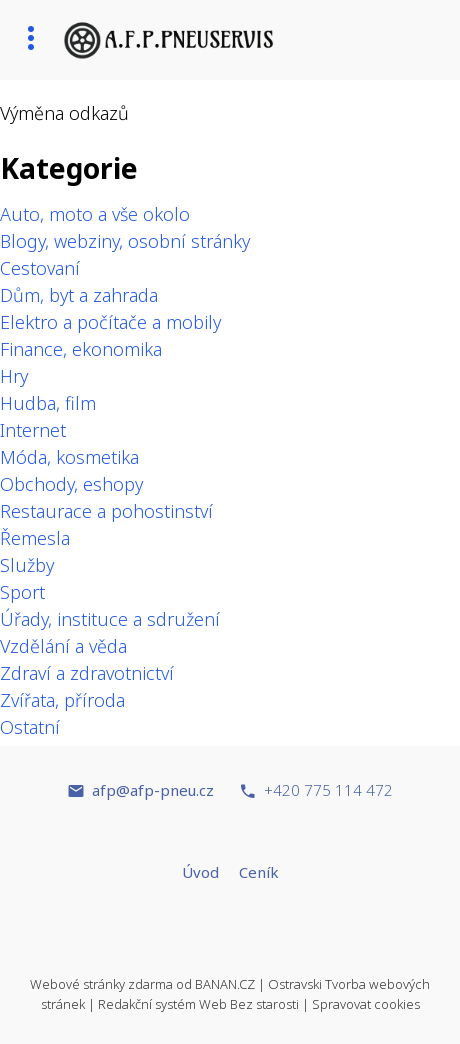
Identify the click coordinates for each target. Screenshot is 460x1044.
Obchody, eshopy (71, 484)
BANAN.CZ (225, 984)
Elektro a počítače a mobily (110, 322)
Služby (27, 565)
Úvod (200, 872)
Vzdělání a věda (63, 646)
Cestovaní (40, 268)
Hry (14, 376)
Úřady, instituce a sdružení (110, 619)
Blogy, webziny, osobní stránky (125, 241)
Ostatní (30, 727)
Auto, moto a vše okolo (95, 214)
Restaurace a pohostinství (106, 511)
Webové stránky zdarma (101, 984)
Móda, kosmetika (69, 457)
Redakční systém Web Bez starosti (198, 1004)
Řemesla (35, 538)
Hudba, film (48, 403)
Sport (22, 592)
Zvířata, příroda (62, 700)
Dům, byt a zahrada (79, 295)
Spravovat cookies (366, 1004)
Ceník (259, 872)
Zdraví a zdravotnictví (87, 673)
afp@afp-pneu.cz (153, 790)
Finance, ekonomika (81, 349)
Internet (33, 430)
